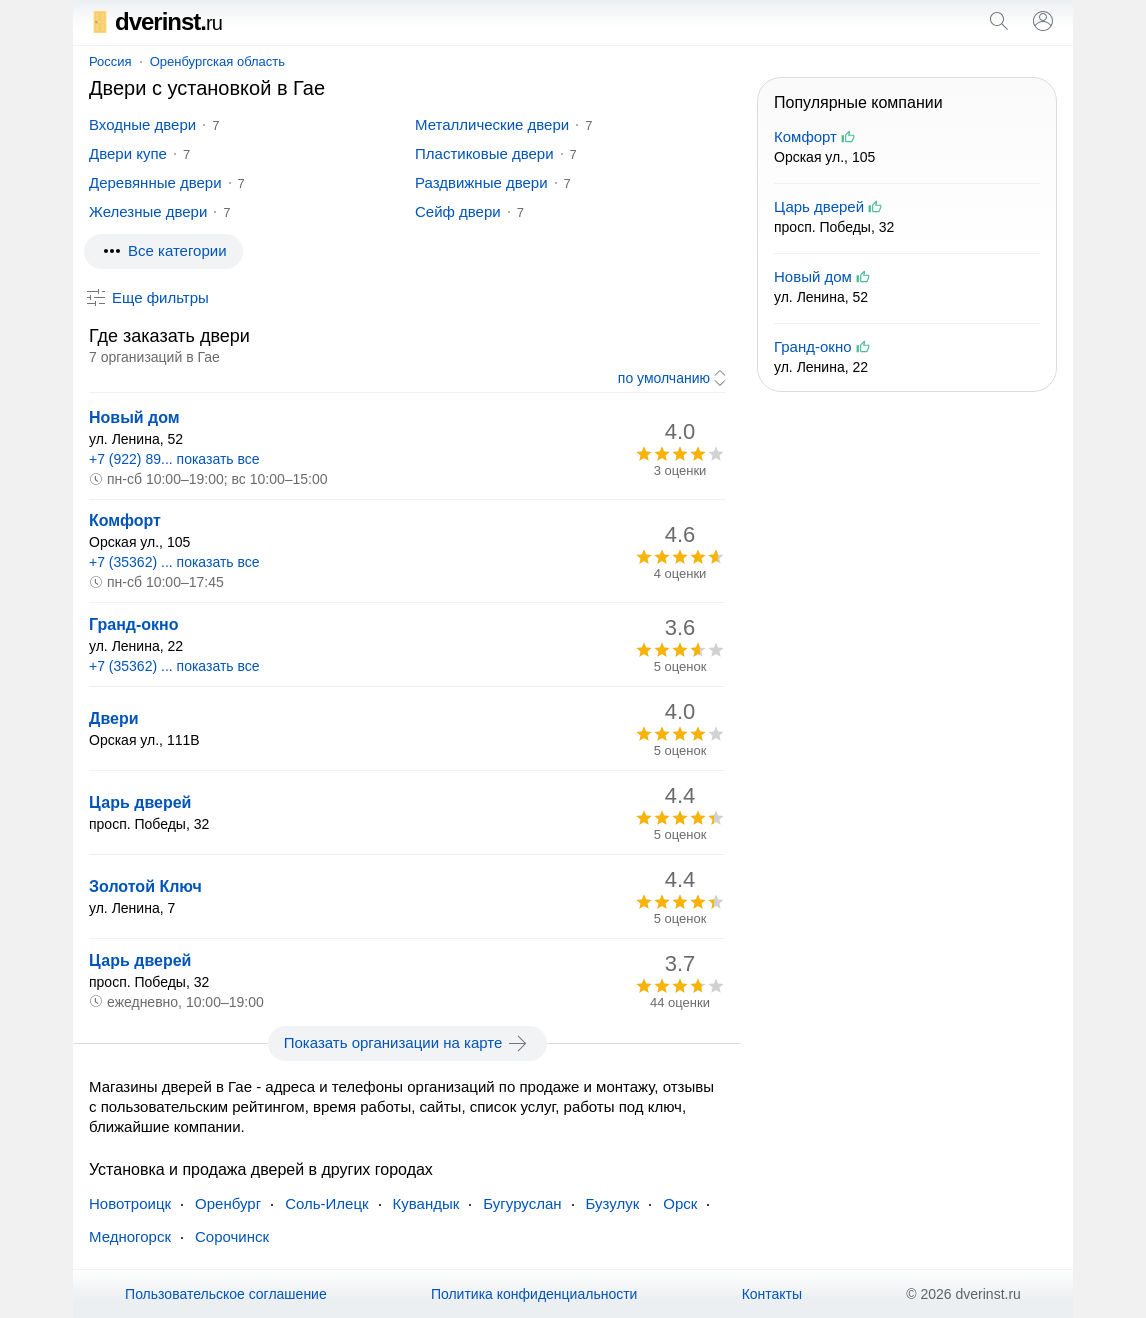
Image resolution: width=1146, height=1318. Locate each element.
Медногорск (130, 1236)
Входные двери (142, 124)
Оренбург (228, 1203)
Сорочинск (232, 1236)
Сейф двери (458, 211)
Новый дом (134, 417)
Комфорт (125, 520)
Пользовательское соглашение (226, 1294)
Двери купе (128, 153)
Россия (110, 61)
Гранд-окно (134, 624)
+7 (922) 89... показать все (174, 459)
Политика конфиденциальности (534, 1294)
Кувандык (426, 1203)
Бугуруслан (522, 1203)
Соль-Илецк (326, 1203)
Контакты (772, 1294)
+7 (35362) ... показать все (174, 562)
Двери (114, 718)
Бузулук (613, 1203)
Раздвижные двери (481, 182)
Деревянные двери (155, 182)
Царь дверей (140, 802)
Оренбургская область (217, 61)
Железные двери (148, 211)
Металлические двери (492, 124)
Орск (680, 1203)
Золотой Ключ (145, 886)
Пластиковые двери (484, 153)
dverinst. (155, 21)
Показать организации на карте (407, 1043)
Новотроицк (130, 1203)
